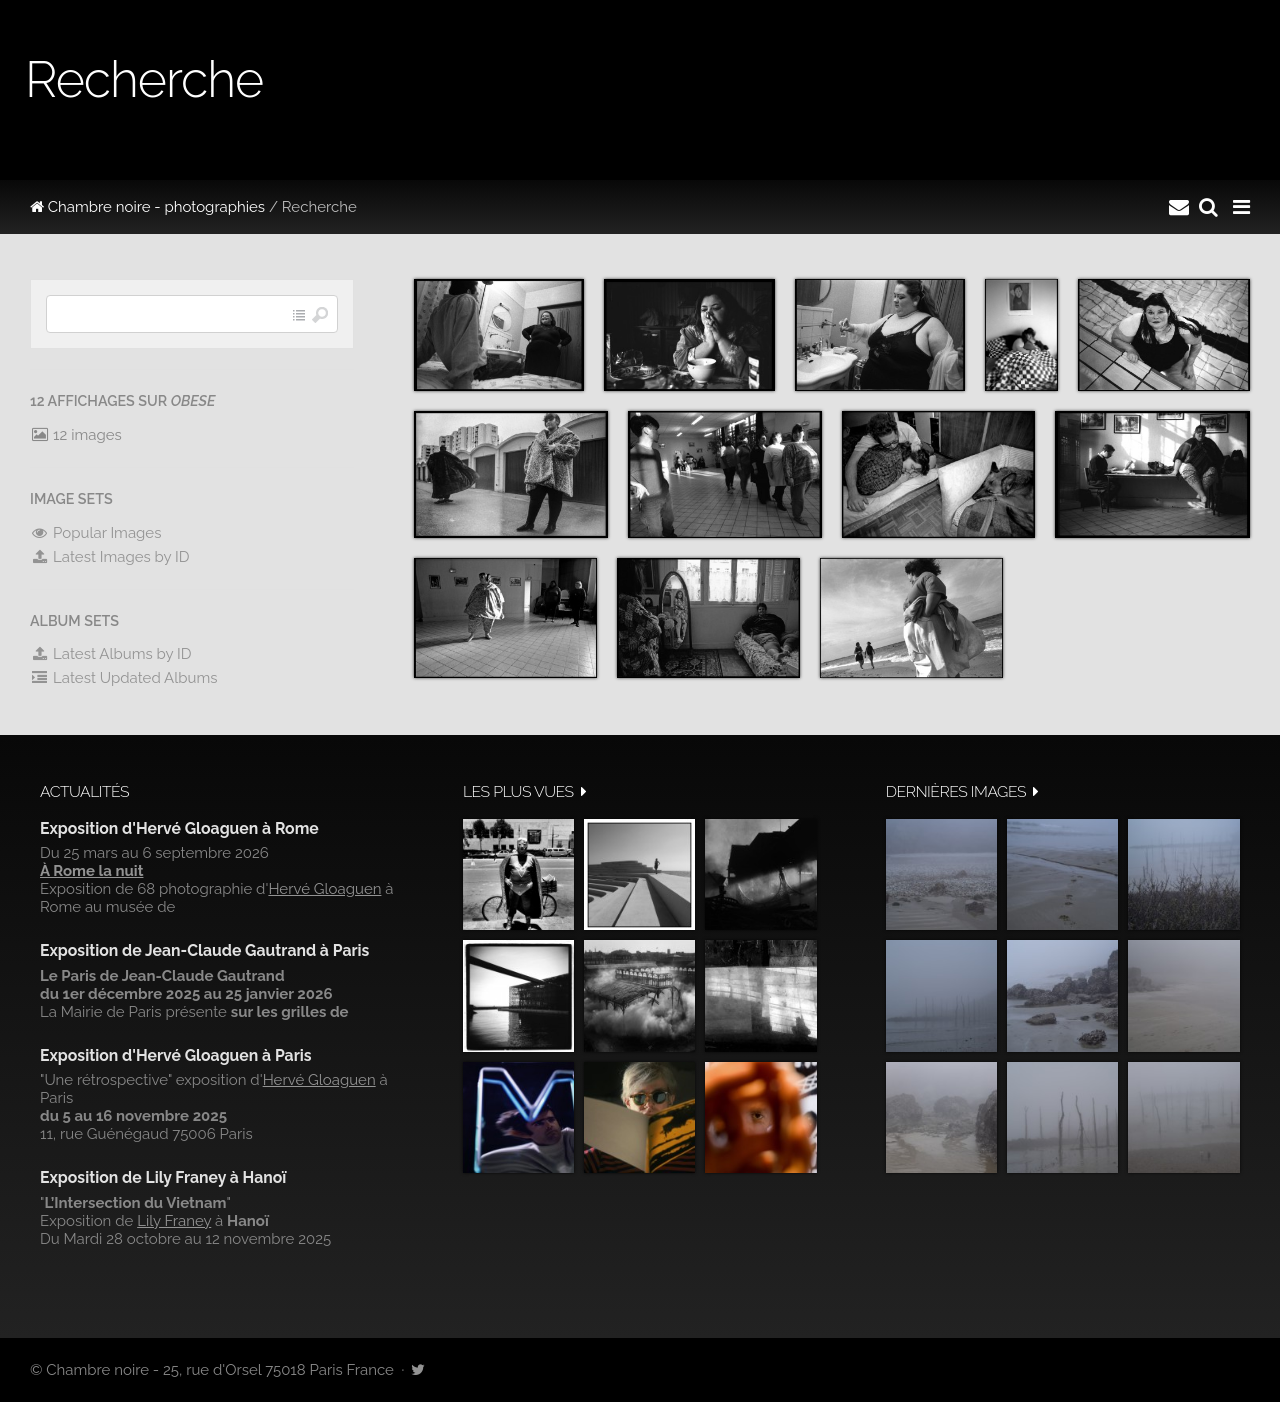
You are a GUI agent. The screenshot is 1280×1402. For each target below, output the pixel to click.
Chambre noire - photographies (147, 207)
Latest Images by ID (110, 557)
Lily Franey (174, 1221)
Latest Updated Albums (124, 678)
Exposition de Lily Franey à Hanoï (163, 1177)
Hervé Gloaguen (324, 889)
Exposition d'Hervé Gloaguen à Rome (179, 828)
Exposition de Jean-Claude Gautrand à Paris (204, 950)
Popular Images (95, 533)
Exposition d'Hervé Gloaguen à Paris (176, 1055)
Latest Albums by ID (111, 654)
